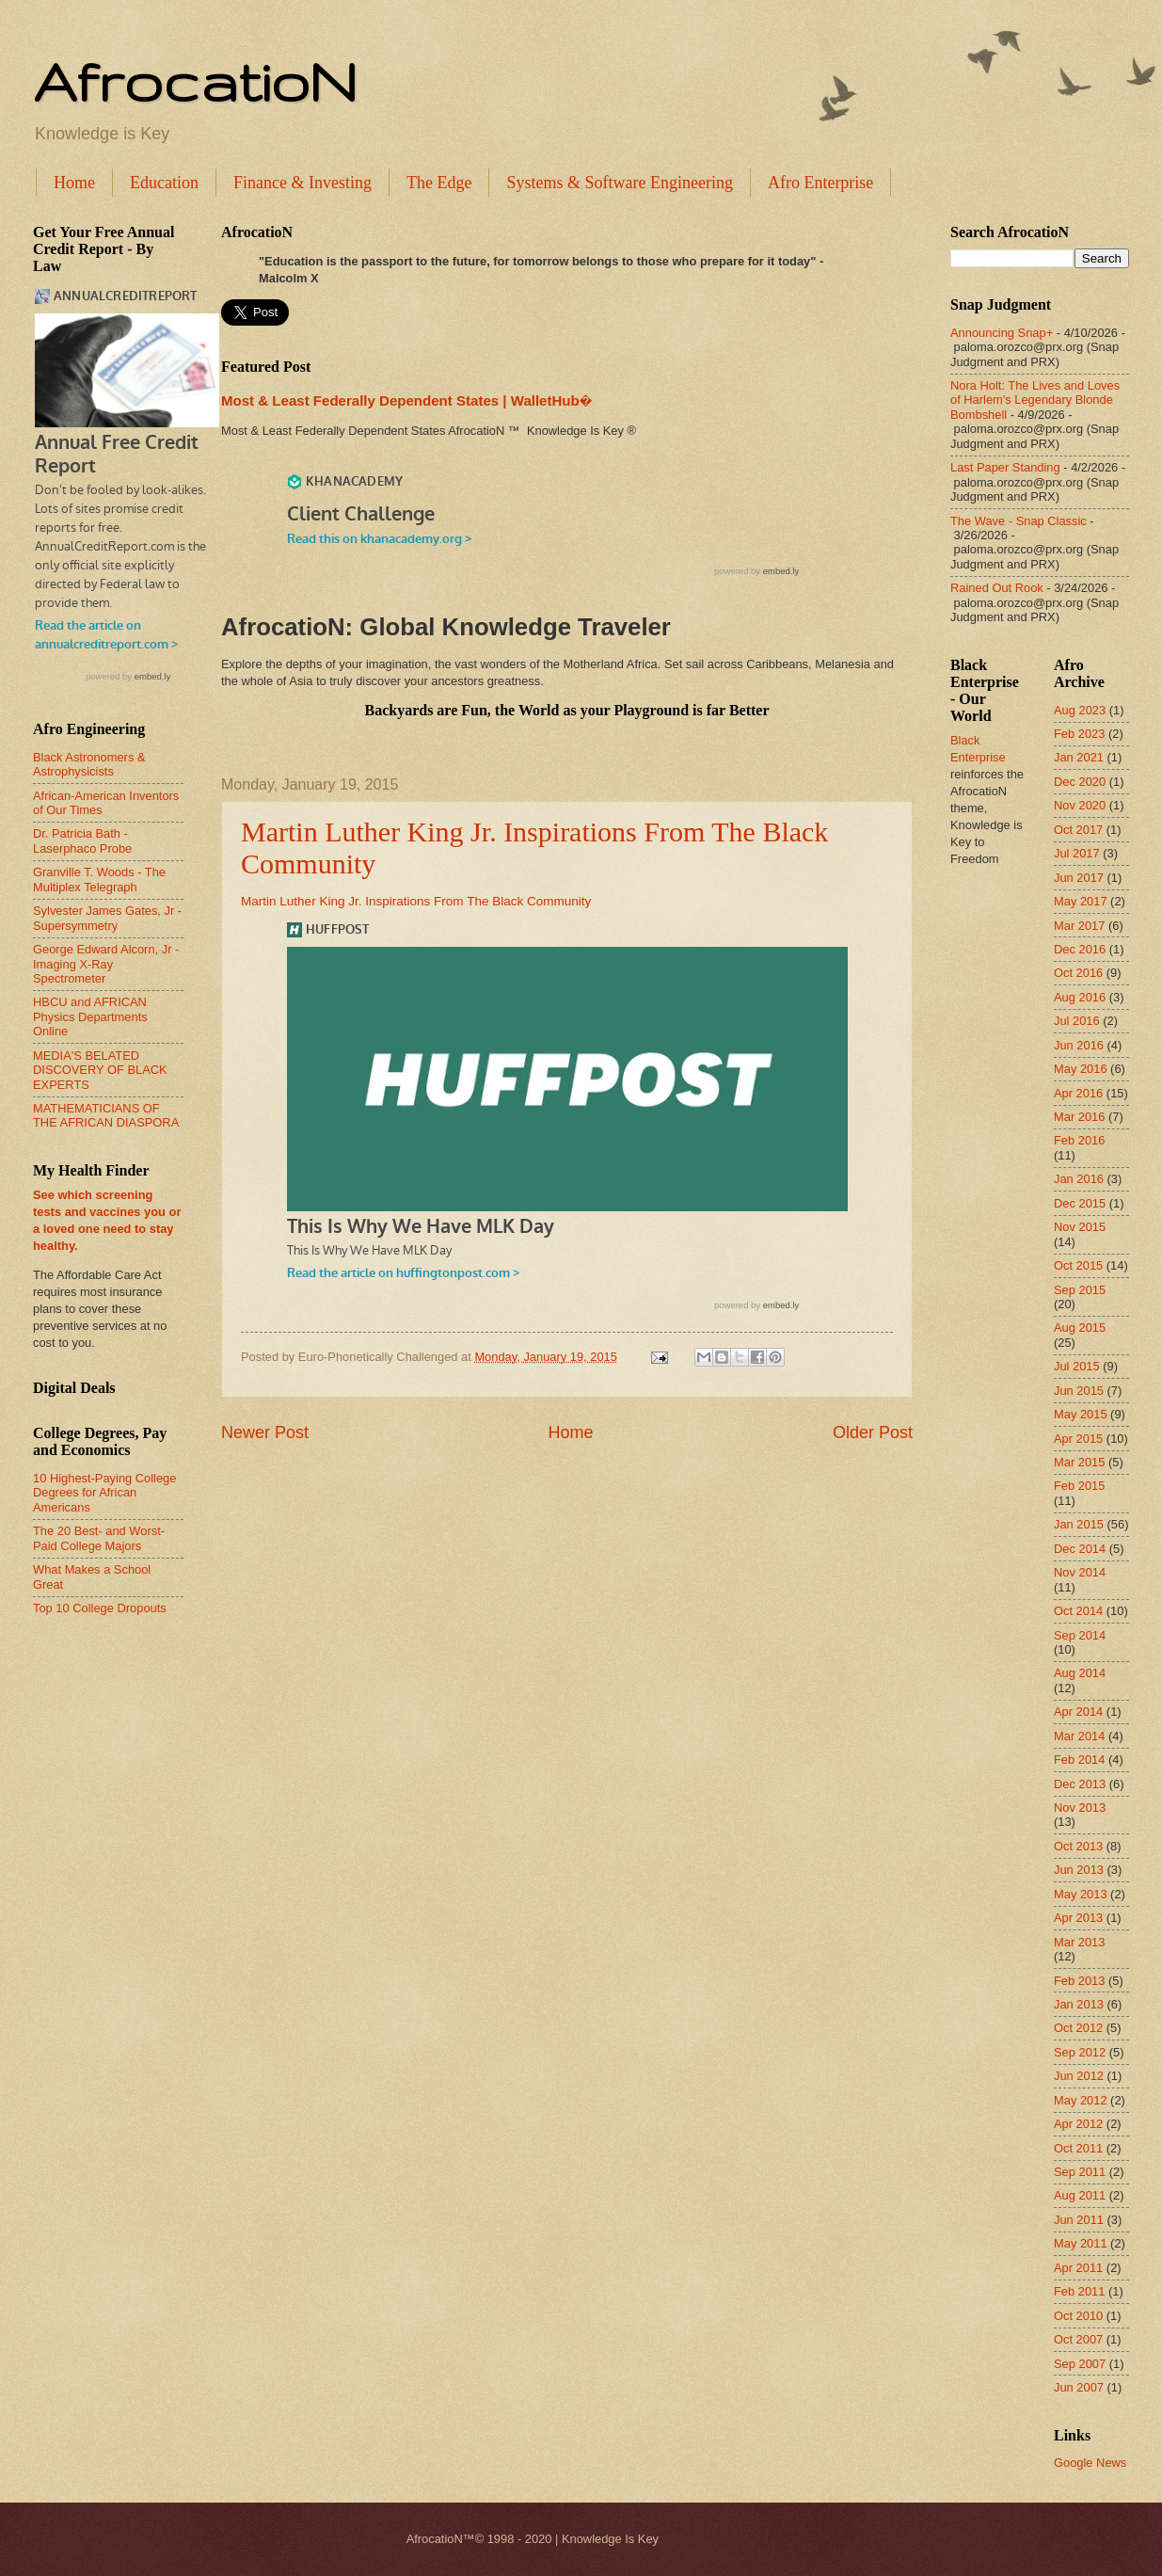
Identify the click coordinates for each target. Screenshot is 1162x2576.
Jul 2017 (1077, 853)
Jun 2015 (1079, 1391)
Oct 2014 (1078, 1611)
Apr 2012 (1078, 2124)
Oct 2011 (1078, 2148)
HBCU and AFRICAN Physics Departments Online (90, 1016)
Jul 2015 (1077, 1366)
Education (164, 182)
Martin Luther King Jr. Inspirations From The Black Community (416, 901)
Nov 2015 (1080, 1227)
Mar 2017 (1079, 926)
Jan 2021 (1079, 757)
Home (74, 182)
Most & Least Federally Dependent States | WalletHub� (406, 400)
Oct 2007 (1078, 2339)
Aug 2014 (1080, 1673)
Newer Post (265, 1432)
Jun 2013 (1079, 1870)
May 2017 (1080, 901)
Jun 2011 (1079, 2220)
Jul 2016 (1077, 1021)
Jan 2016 (1079, 1179)
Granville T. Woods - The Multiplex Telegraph (99, 879)
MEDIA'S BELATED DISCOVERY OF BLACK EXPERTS (100, 1070)
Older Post (873, 1432)
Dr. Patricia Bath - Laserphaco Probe (82, 840)
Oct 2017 (1078, 830)
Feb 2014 (1079, 1759)
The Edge (438, 182)
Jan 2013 (1079, 2004)
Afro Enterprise (820, 182)
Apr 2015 (1078, 1439)
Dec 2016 (1080, 949)
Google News (1090, 2463)
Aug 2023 (1080, 710)
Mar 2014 (1079, 1736)
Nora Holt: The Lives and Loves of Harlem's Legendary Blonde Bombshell (1035, 400)
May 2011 (1080, 2243)
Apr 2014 (1078, 1711)
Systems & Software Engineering (619, 182)
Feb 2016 (1079, 1140)
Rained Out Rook (996, 588)
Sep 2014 (1080, 1635)
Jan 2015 (1079, 1524)
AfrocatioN (195, 81)
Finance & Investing (302, 182)
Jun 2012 (1079, 2076)
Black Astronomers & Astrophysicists (89, 764)
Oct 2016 (1078, 973)
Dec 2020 (1080, 782)
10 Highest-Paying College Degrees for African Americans (104, 1492)
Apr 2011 (1078, 2268)
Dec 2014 (1080, 1549)
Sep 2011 (1080, 2172)
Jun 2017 (1079, 878)
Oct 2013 (1078, 1846)
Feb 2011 (1079, 2291)
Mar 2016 (1079, 1117)
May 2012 (1080, 2100)
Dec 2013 (1080, 1784)
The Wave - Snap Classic (1018, 521)
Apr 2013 (1078, 1918)
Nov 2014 (1080, 1572)
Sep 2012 (1080, 2052)
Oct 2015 (1078, 1265)
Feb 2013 (1079, 1981)
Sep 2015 (1080, 1290)
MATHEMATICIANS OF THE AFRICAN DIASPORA (106, 1115)
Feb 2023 (1079, 734)
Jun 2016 (1079, 1045)
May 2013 (1080, 1894)
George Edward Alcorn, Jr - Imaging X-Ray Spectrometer (106, 963)
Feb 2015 (1079, 1486)
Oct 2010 (1078, 2316)
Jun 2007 (1079, 2387)
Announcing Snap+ (1001, 333)
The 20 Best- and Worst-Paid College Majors (99, 1538)
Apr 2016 (1078, 1093)
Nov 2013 (1080, 1807)
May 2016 (1080, 1069)
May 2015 (1080, 1414)
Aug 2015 (1080, 1327)
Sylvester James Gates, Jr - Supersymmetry (107, 918)
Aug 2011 (1080, 2195)
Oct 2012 (1078, 2028)
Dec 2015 (1080, 1203)
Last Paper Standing (1005, 467)
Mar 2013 (1079, 1942)
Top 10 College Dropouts (100, 1608)
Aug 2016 (1080, 997)
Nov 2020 (1080, 805)
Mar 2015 (1079, 1462)
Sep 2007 (1080, 2364)
